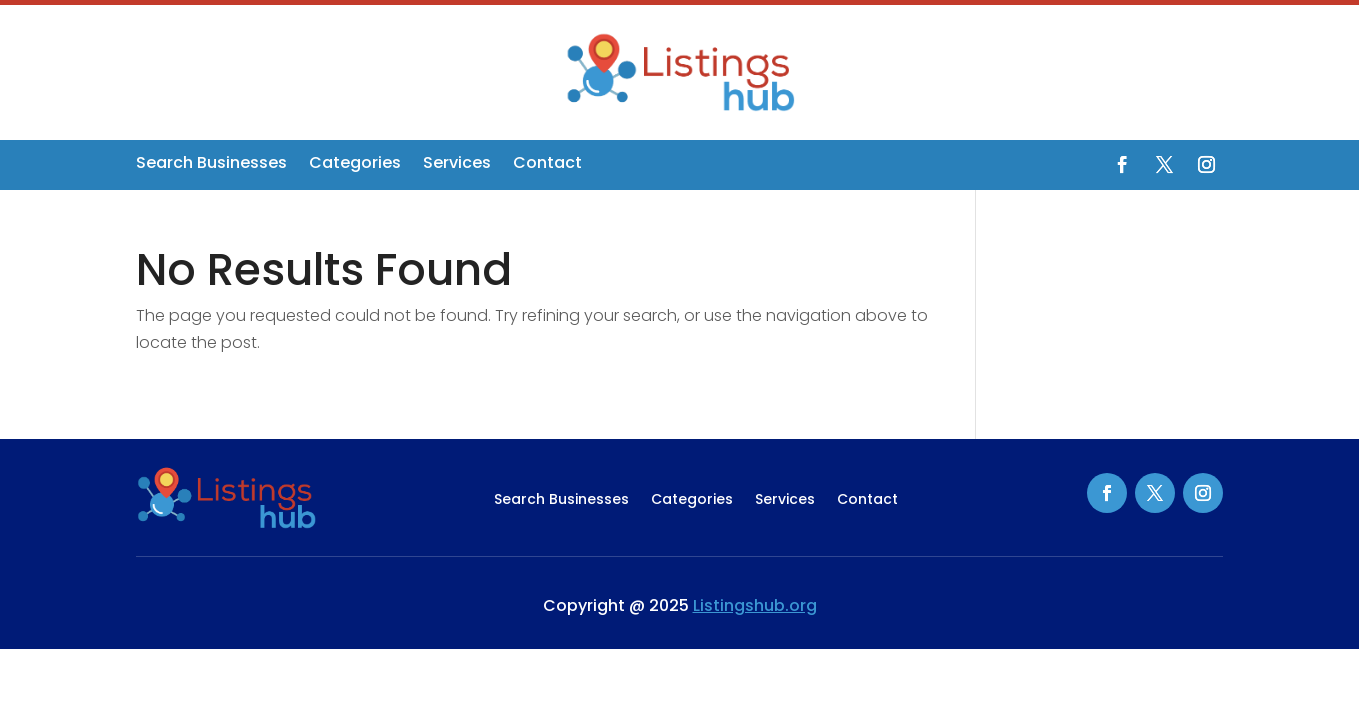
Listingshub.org (755, 605)
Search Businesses (211, 165)
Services (457, 165)
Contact (547, 165)
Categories (355, 165)
